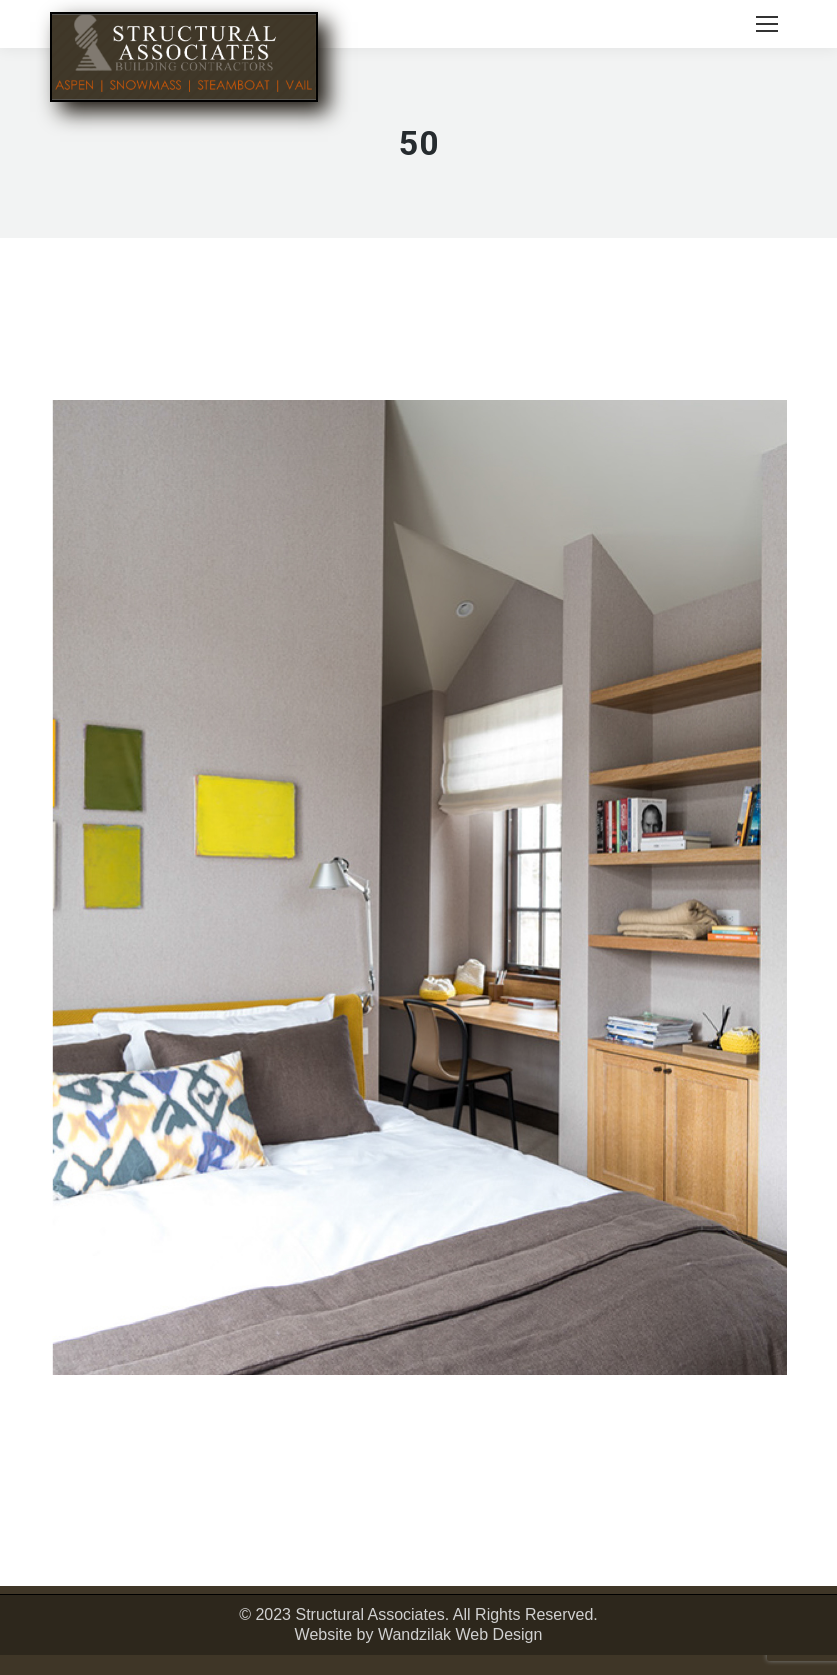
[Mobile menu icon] (767, 24)
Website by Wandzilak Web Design (419, 1634)
